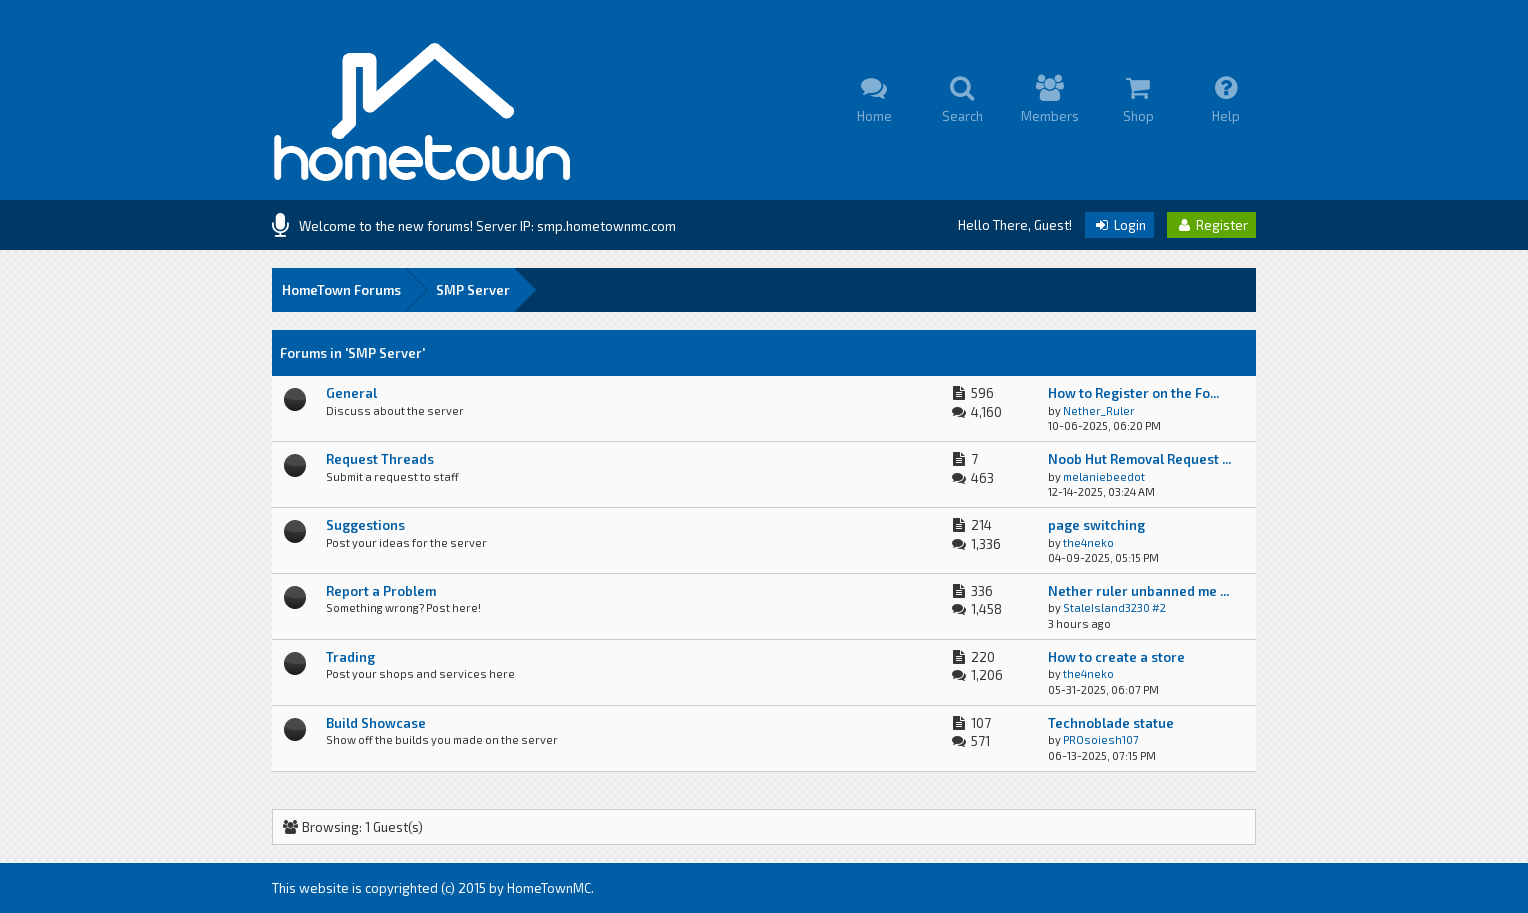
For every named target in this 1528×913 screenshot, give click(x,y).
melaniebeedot (1104, 476)
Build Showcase (376, 723)
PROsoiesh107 (1101, 739)
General (351, 393)
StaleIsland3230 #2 (1114, 607)
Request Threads (380, 459)
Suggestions (365, 525)
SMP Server (473, 290)
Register (1211, 225)
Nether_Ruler (1099, 410)
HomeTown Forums (341, 290)
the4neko (1088, 542)
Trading (350, 657)
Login (1119, 225)
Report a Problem (381, 591)
